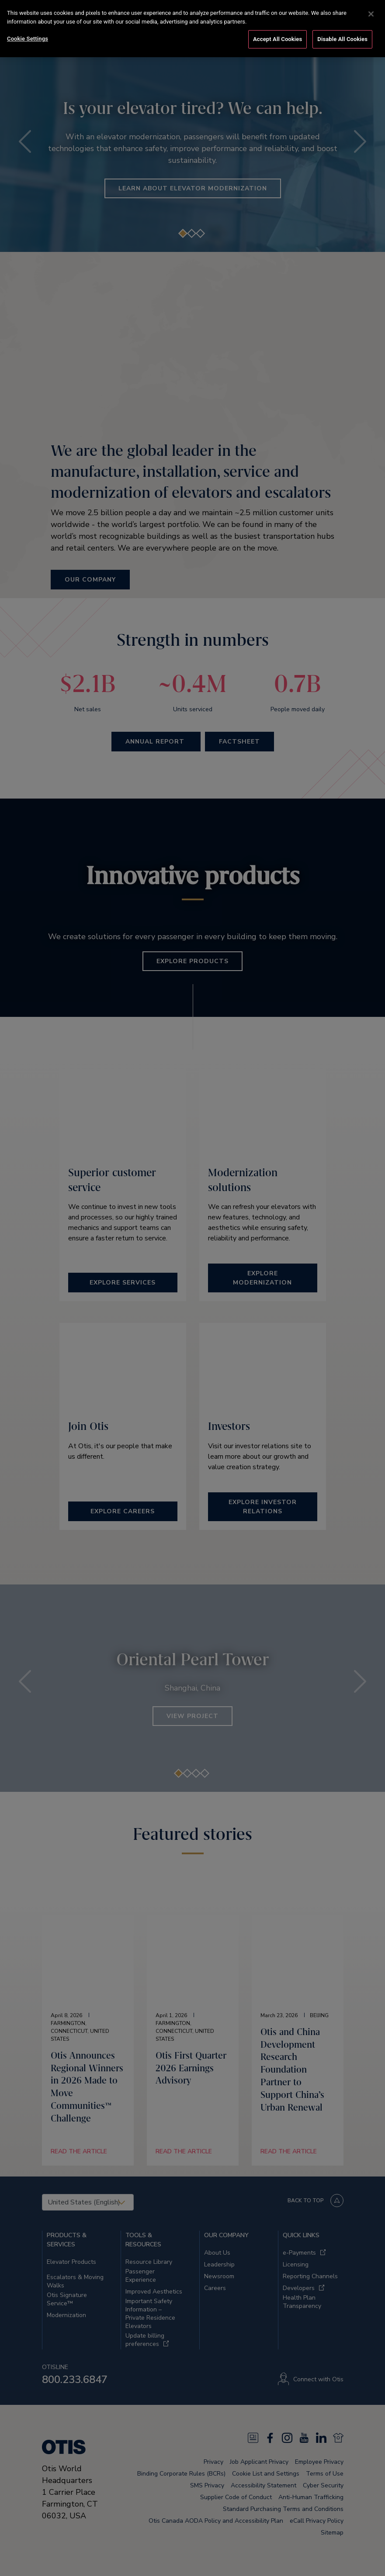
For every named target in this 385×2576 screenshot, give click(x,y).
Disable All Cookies (342, 26)
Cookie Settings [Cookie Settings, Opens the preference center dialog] (27, 26)
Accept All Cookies (277, 26)
